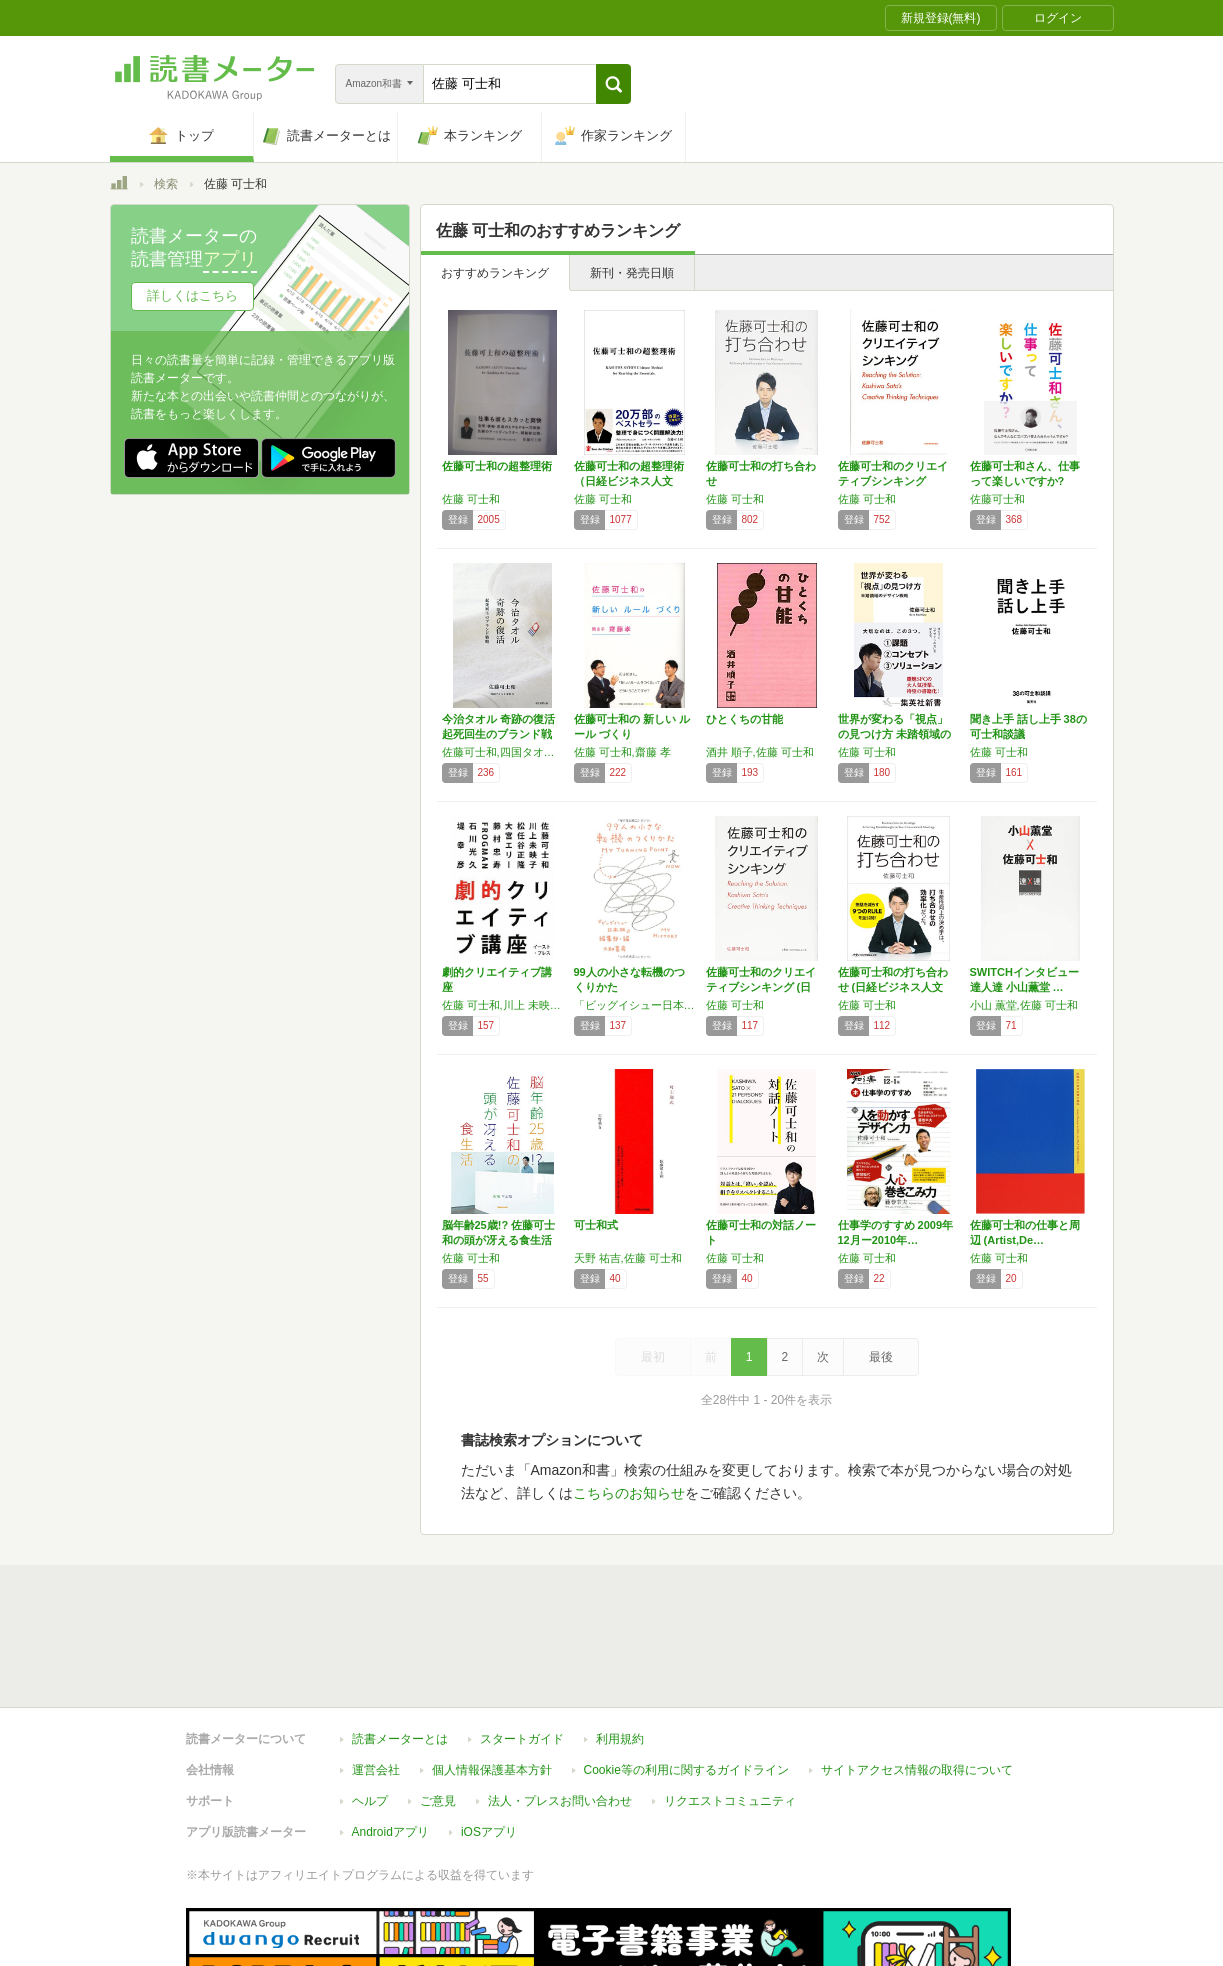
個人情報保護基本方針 (492, 1678)
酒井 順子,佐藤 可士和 (760, 752)
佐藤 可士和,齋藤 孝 (622, 752)
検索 (166, 184)
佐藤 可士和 (471, 499)
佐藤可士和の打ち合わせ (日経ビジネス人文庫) (893, 987)
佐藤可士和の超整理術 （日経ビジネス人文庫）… (629, 481)
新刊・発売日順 (632, 273)
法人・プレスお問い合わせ (560, 1709)
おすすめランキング (495, 273)
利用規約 (620, 1647)
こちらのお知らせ (629, 1493)
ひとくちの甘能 (744, 719)
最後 (881, 1357)
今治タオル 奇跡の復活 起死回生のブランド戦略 (498, 734)
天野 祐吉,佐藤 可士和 (628, 1258)
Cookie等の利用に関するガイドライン (686, 1678)
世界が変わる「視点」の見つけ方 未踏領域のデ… (894, 734)
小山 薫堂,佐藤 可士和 (1024, 1005)
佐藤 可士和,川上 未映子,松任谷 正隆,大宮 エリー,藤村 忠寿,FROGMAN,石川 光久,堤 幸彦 (503, 1005)
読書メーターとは (400, 1647)
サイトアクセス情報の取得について (917, 1678)
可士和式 (596, 1225)
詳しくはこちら (192, 295)
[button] (613, 84)
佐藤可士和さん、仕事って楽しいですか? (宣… (1025, 481)
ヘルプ (370, 1709)
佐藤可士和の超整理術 (497, 466)
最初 (653, 1357)
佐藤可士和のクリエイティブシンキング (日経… (761, 987)
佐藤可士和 (997, 499)
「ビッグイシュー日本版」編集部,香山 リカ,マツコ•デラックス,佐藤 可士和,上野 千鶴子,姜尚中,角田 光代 (635, 1005)
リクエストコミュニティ (730, 1709)
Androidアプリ (390, 1740)
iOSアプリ (489, 1740)
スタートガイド (522, 1647)
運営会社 (376, 1678)
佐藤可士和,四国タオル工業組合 (503, 752)
